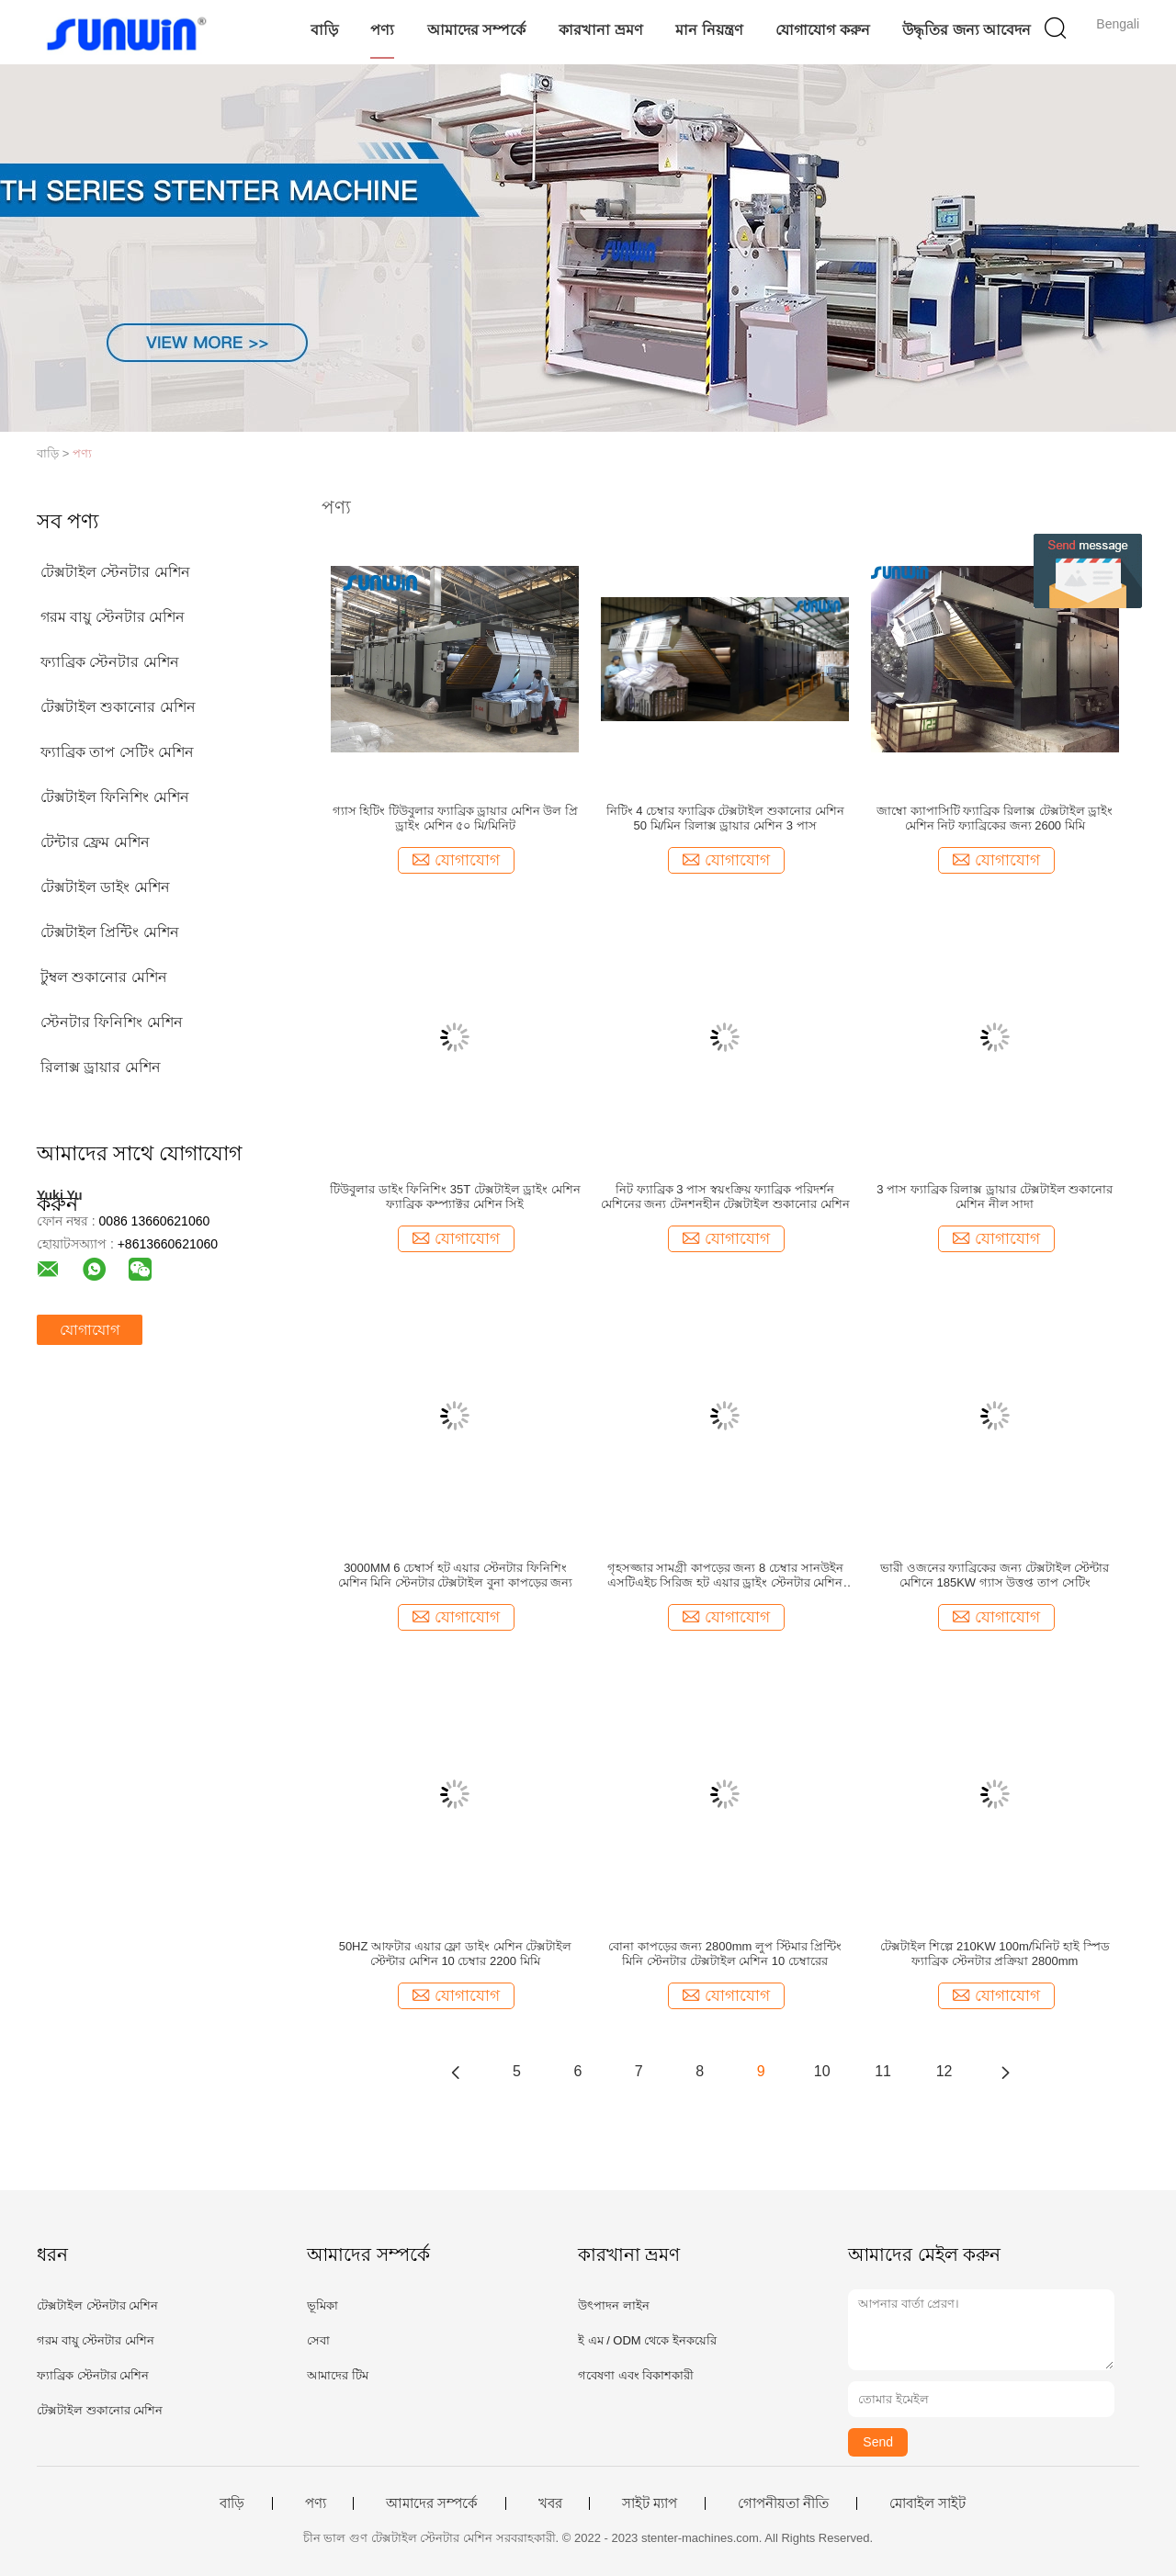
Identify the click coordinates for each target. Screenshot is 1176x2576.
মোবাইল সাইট (927, 2503)
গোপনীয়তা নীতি (783, 2503)
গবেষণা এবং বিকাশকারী (636, 2375)
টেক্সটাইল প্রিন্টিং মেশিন (109, 932)
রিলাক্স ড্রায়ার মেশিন (100, 1067)
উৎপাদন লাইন (614, 2305)
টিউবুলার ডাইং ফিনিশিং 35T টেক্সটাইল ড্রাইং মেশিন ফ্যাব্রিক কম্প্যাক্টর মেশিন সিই (455, 1196)
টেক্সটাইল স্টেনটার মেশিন (115, 572)
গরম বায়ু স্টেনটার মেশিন (112, 617)
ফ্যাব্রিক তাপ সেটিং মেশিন (117, 752)
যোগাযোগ (89, 1330)
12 (944, 2071)
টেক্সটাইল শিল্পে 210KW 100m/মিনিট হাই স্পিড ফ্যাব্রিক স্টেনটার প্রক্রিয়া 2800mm (995, 1953)
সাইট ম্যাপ (649, 2503)
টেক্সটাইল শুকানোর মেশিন (118, 707)
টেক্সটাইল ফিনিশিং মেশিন (114, 797)
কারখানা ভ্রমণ (600, 30)
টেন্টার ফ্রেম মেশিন (95, 842)
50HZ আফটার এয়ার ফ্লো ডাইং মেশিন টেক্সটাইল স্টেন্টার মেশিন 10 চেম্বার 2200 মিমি (455, 1953)
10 (822, 2071)
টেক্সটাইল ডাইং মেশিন (105, 887)
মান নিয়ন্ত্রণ (708, 30)
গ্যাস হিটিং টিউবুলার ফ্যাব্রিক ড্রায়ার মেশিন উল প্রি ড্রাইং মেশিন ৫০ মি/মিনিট (455, 818)
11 (883, 2071)
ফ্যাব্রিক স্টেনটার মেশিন (109, 662)
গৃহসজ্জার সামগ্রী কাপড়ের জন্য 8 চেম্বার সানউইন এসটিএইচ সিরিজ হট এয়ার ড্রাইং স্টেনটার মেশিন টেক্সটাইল (725, 1575)
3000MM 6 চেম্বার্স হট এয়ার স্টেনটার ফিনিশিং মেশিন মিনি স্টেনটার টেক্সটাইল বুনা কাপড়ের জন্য (455, 1575)
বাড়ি (324, 30)
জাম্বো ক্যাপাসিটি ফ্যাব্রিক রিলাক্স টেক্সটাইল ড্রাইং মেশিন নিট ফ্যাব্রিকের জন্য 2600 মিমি (994, 818)
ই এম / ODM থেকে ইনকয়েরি (647, 2340)
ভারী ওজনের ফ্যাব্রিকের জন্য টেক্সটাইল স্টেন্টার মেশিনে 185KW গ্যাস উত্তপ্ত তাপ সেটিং (994, 1575)
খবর (550, 2503)
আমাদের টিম (337, 2375)
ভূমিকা (322, 2305)
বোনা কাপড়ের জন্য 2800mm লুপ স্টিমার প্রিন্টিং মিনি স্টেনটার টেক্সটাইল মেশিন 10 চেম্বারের (725, 1953)
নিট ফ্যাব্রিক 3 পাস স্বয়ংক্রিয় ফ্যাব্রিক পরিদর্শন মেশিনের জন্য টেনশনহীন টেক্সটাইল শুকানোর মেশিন (725, 1196)
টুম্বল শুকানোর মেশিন (103, 977)
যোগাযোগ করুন (822, 30)
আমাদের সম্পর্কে (476, 30)
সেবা (318, 2340)
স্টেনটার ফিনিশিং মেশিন (111, 1022)
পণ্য (382, 30)
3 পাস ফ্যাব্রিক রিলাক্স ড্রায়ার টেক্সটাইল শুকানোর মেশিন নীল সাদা (994, 1196)
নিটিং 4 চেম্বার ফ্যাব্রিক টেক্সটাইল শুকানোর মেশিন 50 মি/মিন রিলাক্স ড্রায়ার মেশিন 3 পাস (725, 818)
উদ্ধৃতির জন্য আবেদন (966, 30)
